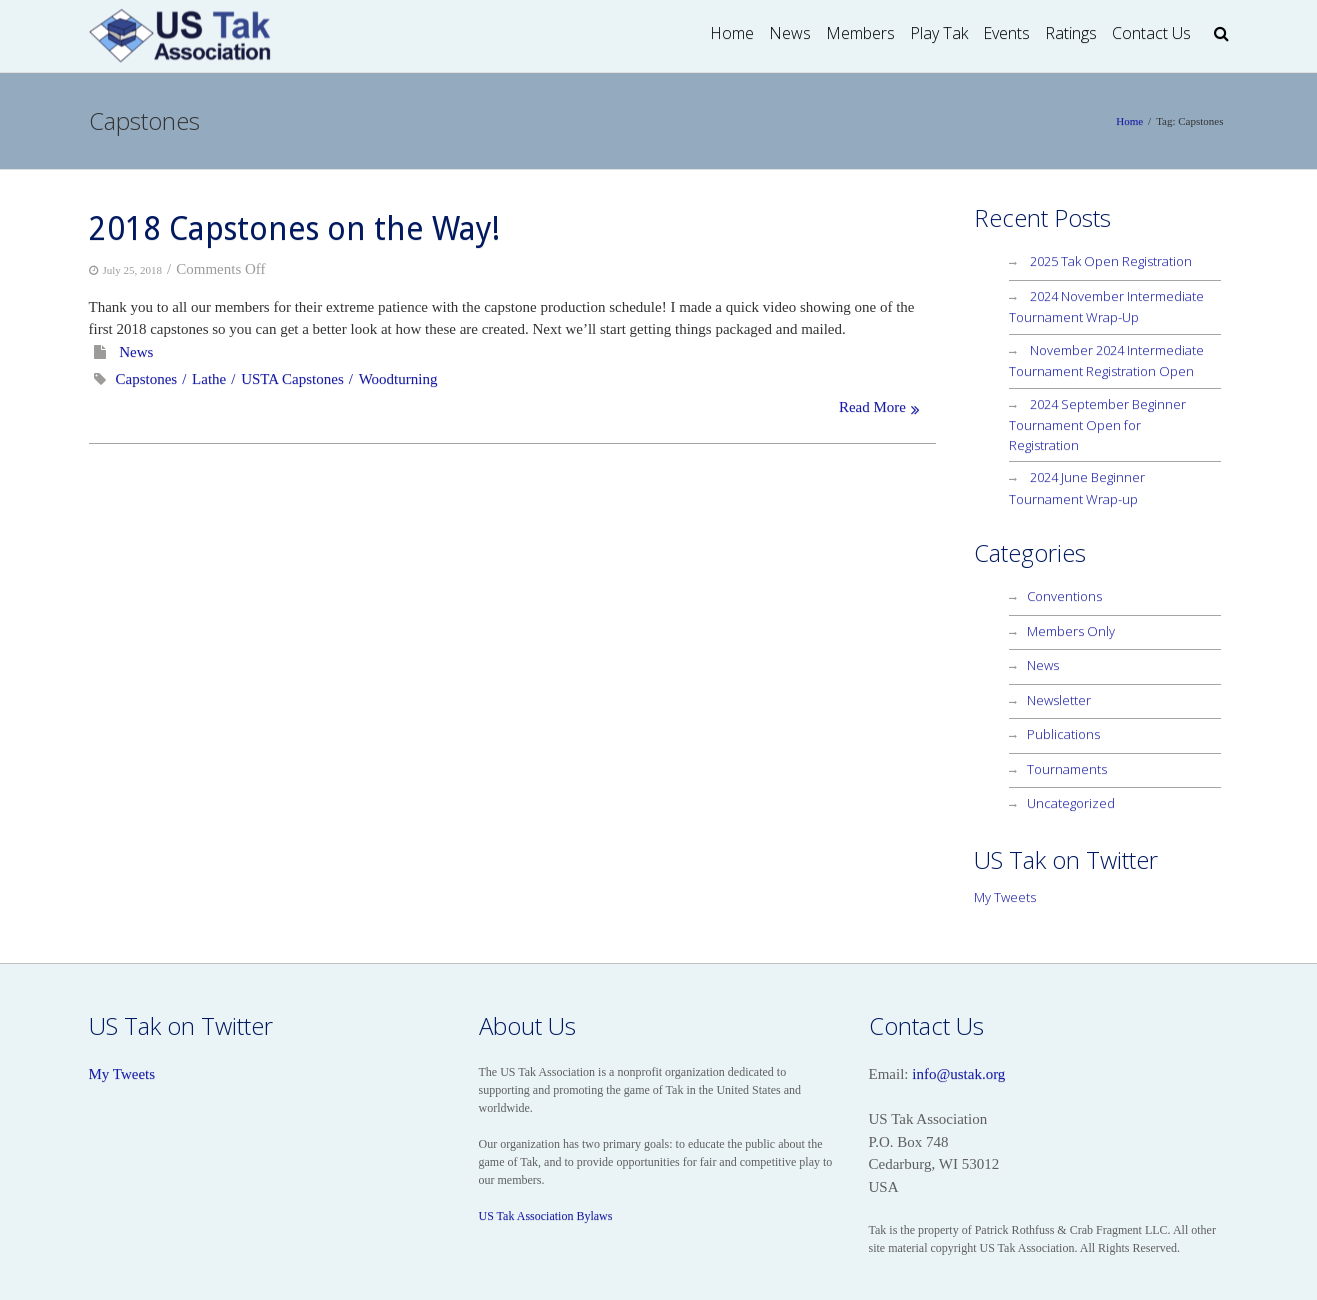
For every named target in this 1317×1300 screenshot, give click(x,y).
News (790, 33)
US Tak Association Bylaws (546, 1216)
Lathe (209, 379)
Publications (1063, 734)
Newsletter (1059, 700)
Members (860, 33)
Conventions (1064, 596)
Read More (872, 407)
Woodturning (398, 379)
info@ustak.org (958, 1074)
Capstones (147, 379)
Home (732, 33)
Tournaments (1067, 769)
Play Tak (939, 33)
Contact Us (1151, 33)
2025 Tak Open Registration (1111, 261)
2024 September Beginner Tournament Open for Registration (1097, 424)
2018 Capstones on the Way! (294, 229)
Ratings (1071, 33)
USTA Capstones (292, 379)
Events (1006, 33)
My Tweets (1005, 897)
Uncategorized (1071, 803)
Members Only (1071, 631)
